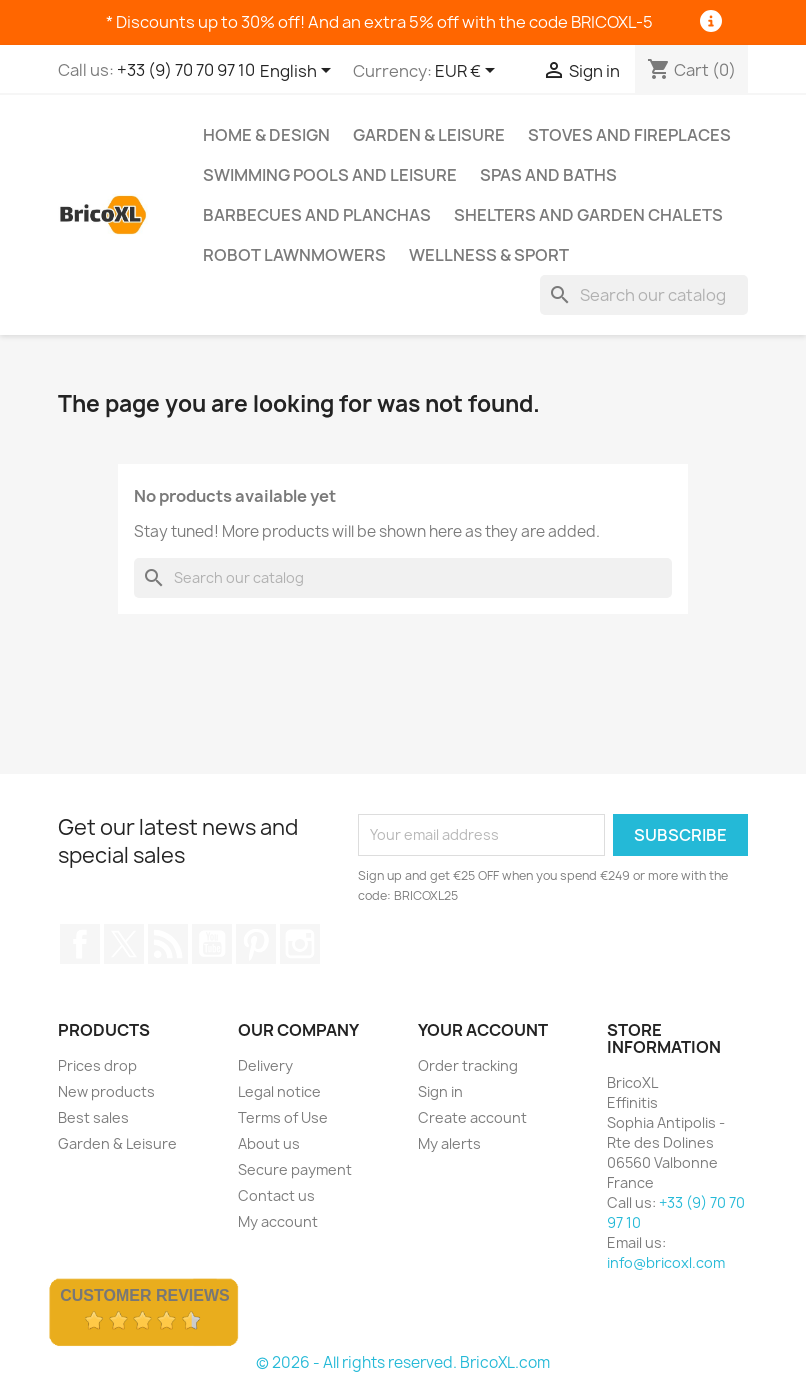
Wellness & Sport (489, 255)
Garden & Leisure (429, 135)
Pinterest (256, 944)
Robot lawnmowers (294, 255)
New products (106, 1091)
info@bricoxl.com (666, 1262)
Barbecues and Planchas (317, 215)
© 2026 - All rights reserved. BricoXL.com (403, 1362)
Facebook (80, 944)
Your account (483, 1030)
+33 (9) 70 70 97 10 (186, 70)
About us (269, 1143)
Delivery (265, 1065)
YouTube (212, 944)
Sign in (440, 1091)
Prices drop (97, 1065)
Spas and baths (548, 175)
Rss (168, 944)
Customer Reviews (145, 1295)
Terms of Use (283, 1117)
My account (278, 1221)
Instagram (300, 944)
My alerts (449, 1143)
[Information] (712, 22)
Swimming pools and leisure (330, 175)
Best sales (93, 1117)
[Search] (644, 295)
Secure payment (295, 1169)
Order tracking (468, 1065)
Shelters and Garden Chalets (588, 215)
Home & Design (266, 135)
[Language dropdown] (299, 72)
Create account (472, 1117)
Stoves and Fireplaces (629, 135)
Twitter (124, 944)
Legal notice (279, 1091)
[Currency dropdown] (468, 72)
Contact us (276, 1195)
